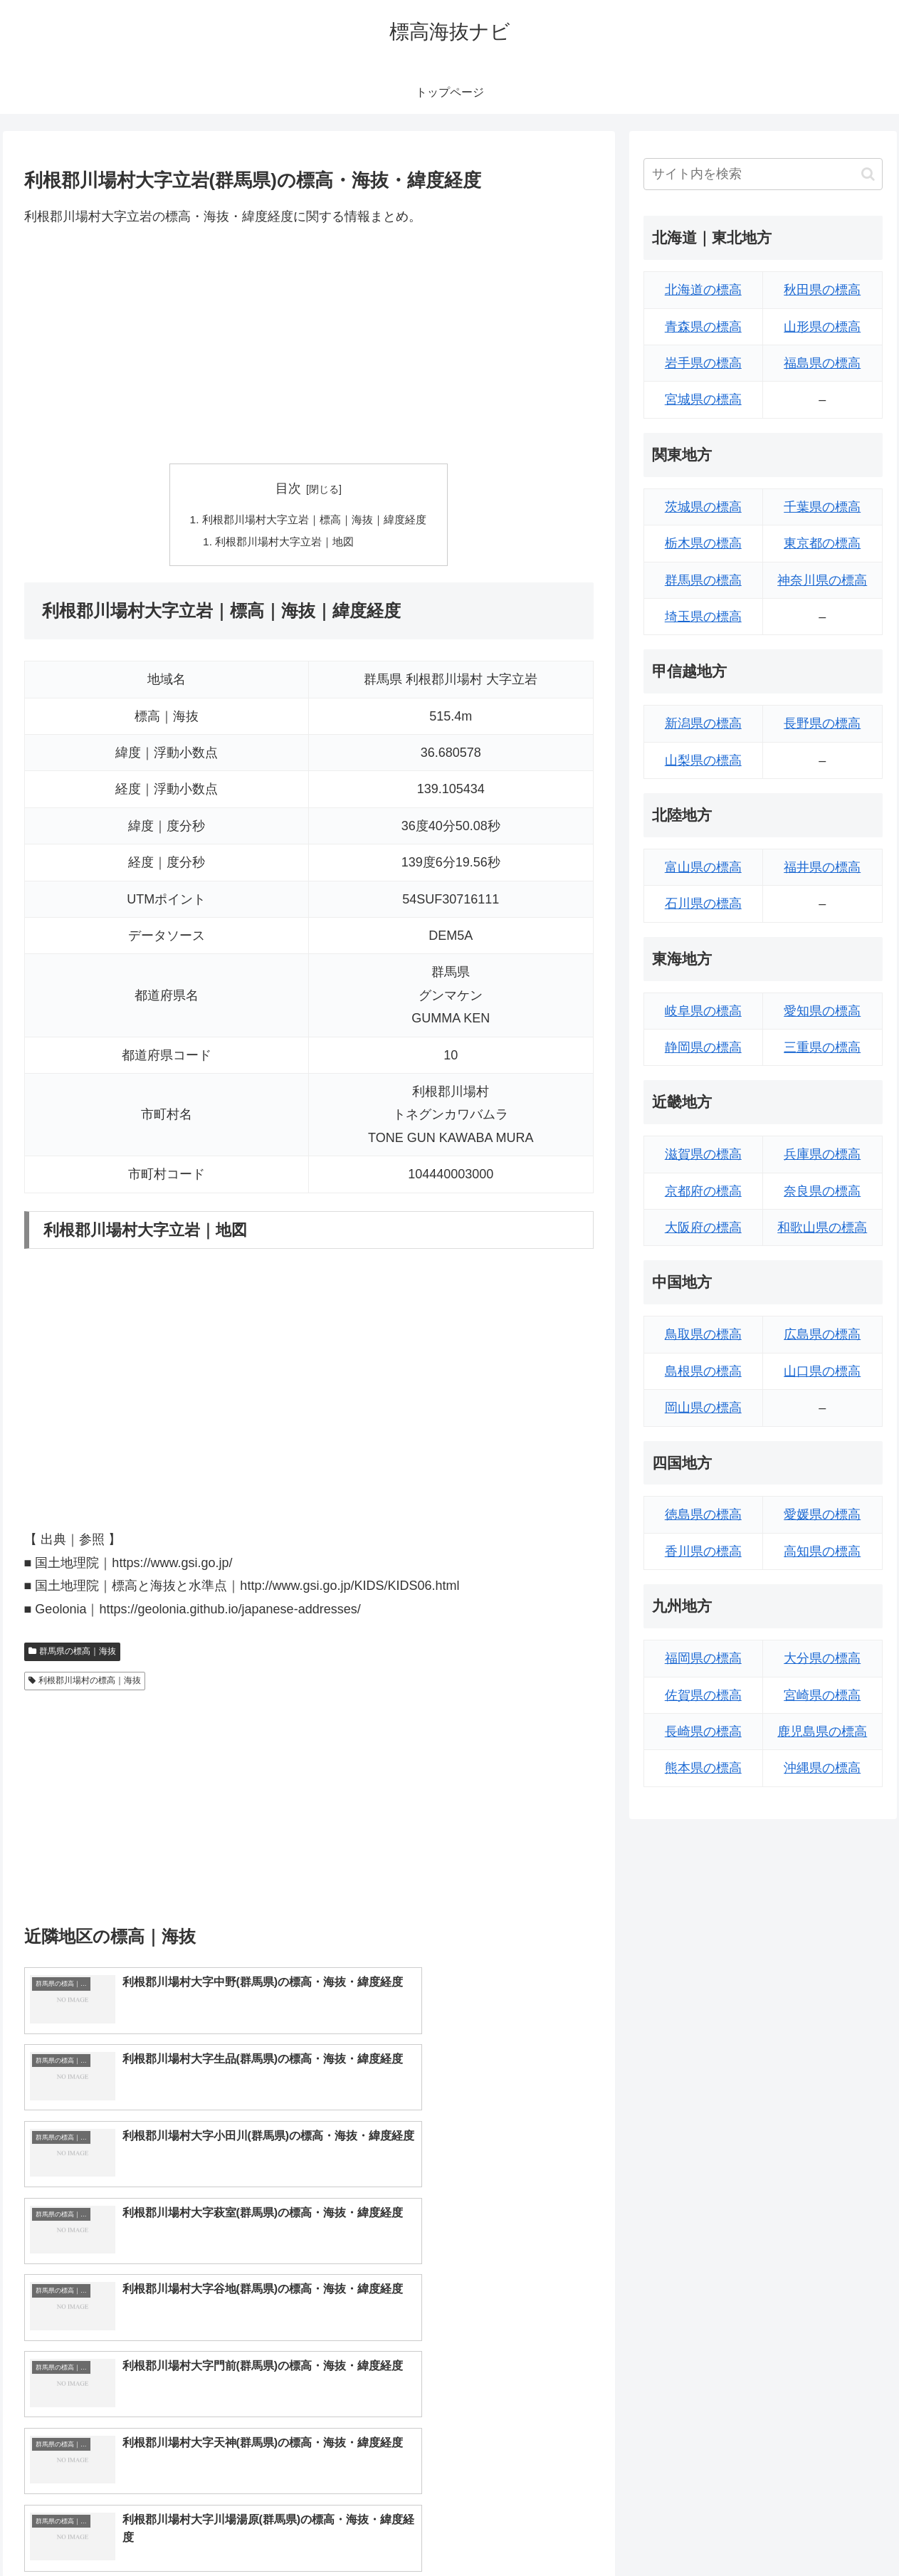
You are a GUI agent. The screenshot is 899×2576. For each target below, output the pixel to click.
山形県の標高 (822, 327)
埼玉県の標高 (703, 616)
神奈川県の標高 (822, 580)
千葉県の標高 (822, 507)
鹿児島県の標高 (822, 1731)
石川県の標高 (703, 903)
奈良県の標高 (822, 1191)
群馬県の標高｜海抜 (72, 1654)
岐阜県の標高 (703, 1011)
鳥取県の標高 (703, 1334)
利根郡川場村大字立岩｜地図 (283, 543)
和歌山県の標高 (822, 1227)
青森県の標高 (703, 327)
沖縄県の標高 (822, 1768)
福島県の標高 (822, 363)
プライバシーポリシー (833, 2532)
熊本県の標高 (703, 1768)
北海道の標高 (703, 290)
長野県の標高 (822, 723)
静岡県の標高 (703, 1047)
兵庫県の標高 (822, 1154)
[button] (868, 174)
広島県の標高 (822, 1334)
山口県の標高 (822, 1371)
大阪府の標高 (703, 1227)
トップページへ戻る (724, 2532)
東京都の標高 (822, 543)
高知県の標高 (822, 1551)
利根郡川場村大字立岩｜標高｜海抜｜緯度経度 (314, 520)
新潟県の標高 (703, 723)
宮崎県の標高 (822, 1695)
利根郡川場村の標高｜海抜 (85, 1683)
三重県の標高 (822, 1047)
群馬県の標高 (703, 580)
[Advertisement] (309, 345)
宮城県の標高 (703, 399)
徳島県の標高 (703, 1514)
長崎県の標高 (703, 1731)
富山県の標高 (703, 867)
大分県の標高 (822, 1658)
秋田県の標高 (822, 290)
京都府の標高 (703, 1191)
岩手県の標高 (703, 363)
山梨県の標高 (703, 760)
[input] (763, 174)
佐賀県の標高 (703, 1695)
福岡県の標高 (703, 1658)
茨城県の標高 (703, 507)
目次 (288, 488)
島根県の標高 (703, 1371)
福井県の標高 (822, 867)
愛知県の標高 (822, 1011)
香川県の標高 (703, 1551)
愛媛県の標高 (822, 1514)
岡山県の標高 (703, 1407)
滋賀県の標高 (703, 1154)
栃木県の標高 (703, 543)
